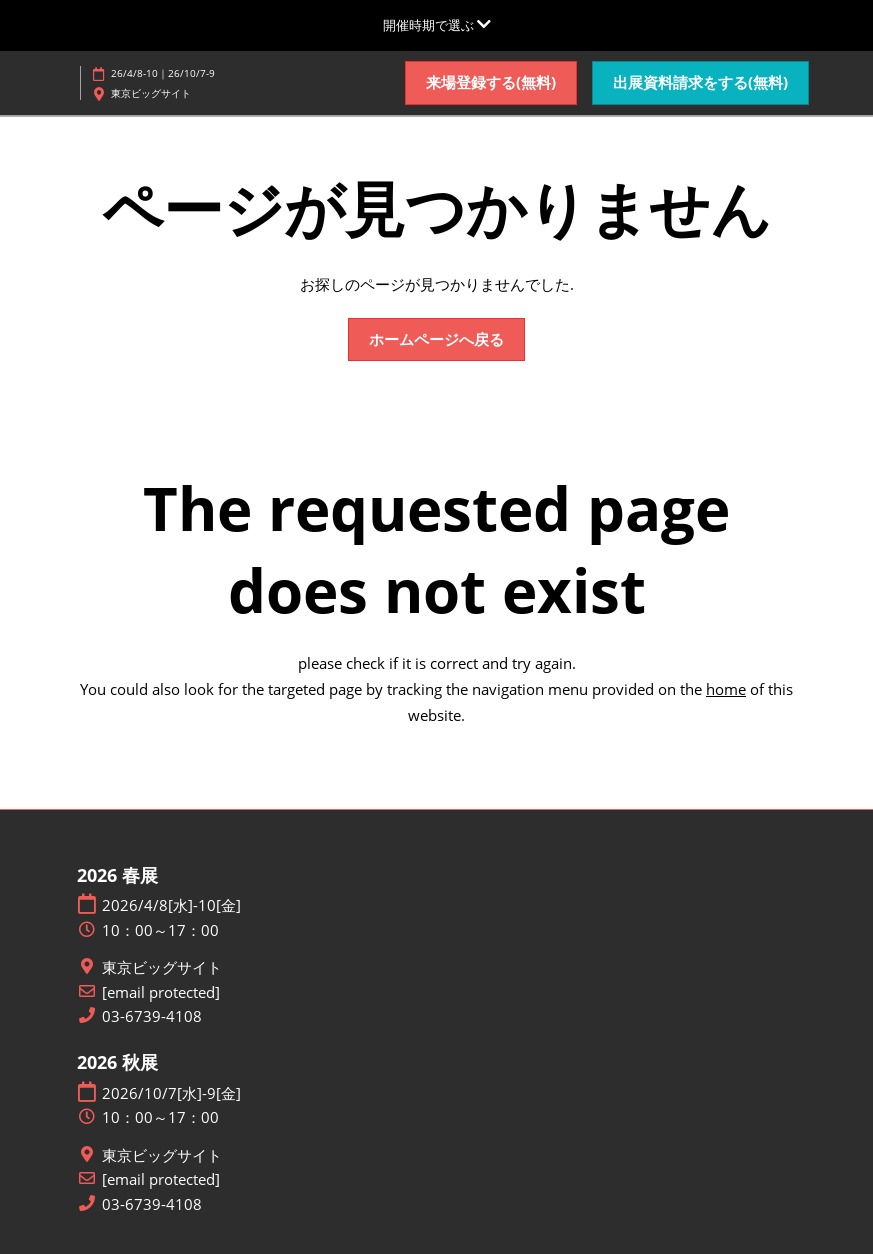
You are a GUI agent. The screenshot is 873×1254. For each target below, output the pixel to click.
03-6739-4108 (152, 1016)
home (726, 689)
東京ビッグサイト (162, 967)
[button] (491, 83)
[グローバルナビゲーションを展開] (437, 25)
